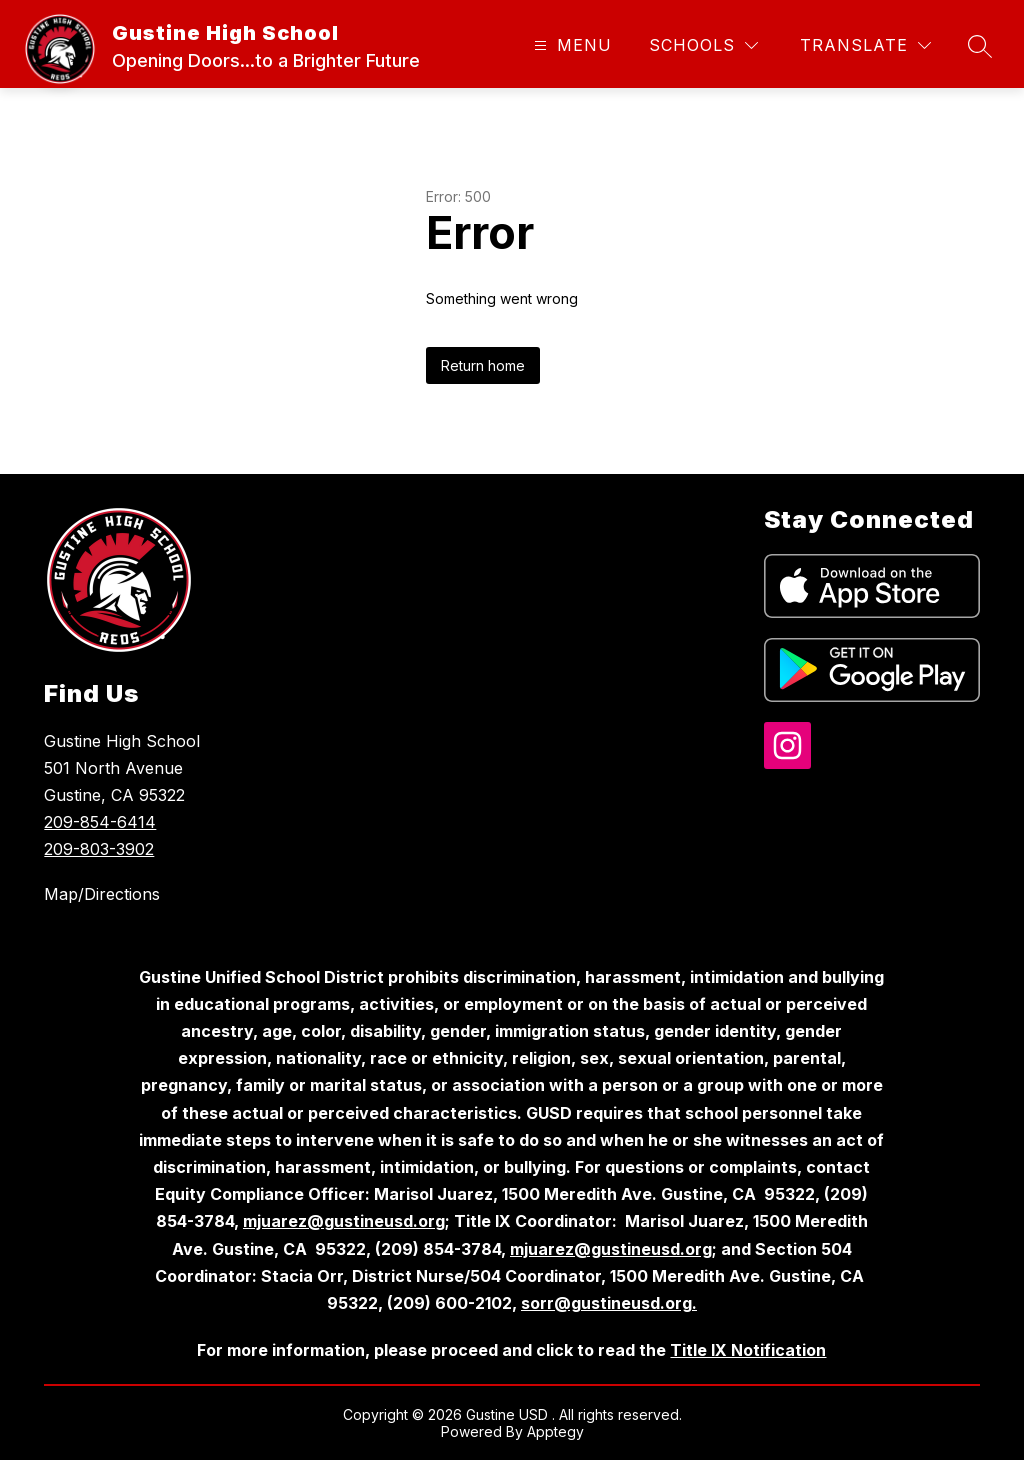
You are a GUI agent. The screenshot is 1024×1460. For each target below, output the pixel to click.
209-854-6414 (100, 822)
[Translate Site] (865, 45)
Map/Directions (102, 894)
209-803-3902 (99, 849)
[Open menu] (570, 45)
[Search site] (980, 46)
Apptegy (555, 1431)
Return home (483, 365)
